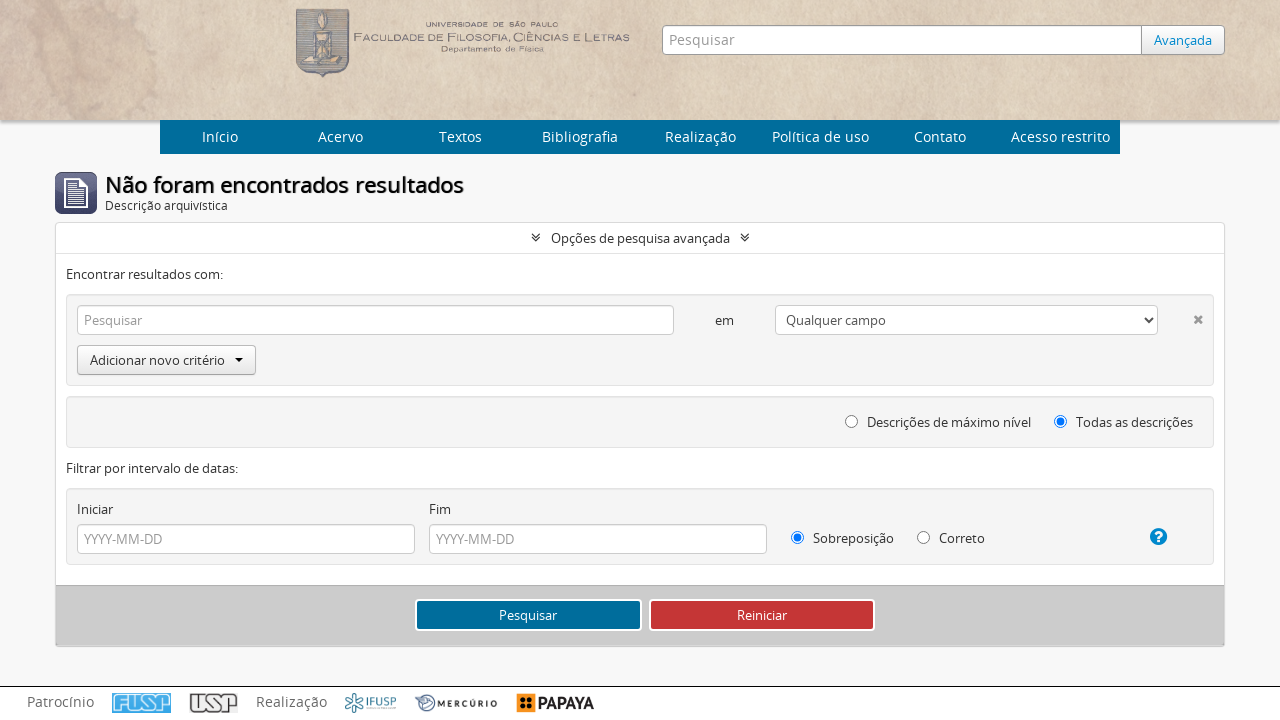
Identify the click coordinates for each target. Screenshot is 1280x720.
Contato (940, 136)
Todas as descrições (1123, 422)
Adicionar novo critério (166, 360)
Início (220, 136)
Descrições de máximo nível (938, 422)
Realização (700, 136)
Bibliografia (580, 136)
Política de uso (820, 136)
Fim (440, 509)
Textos (460, 136)
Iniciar (95, 509)
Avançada (1183, 40)
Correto (951, 538)
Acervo (340, 136)
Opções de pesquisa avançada (640, 238)
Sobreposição (842, 538)
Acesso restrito (1060, 136)
